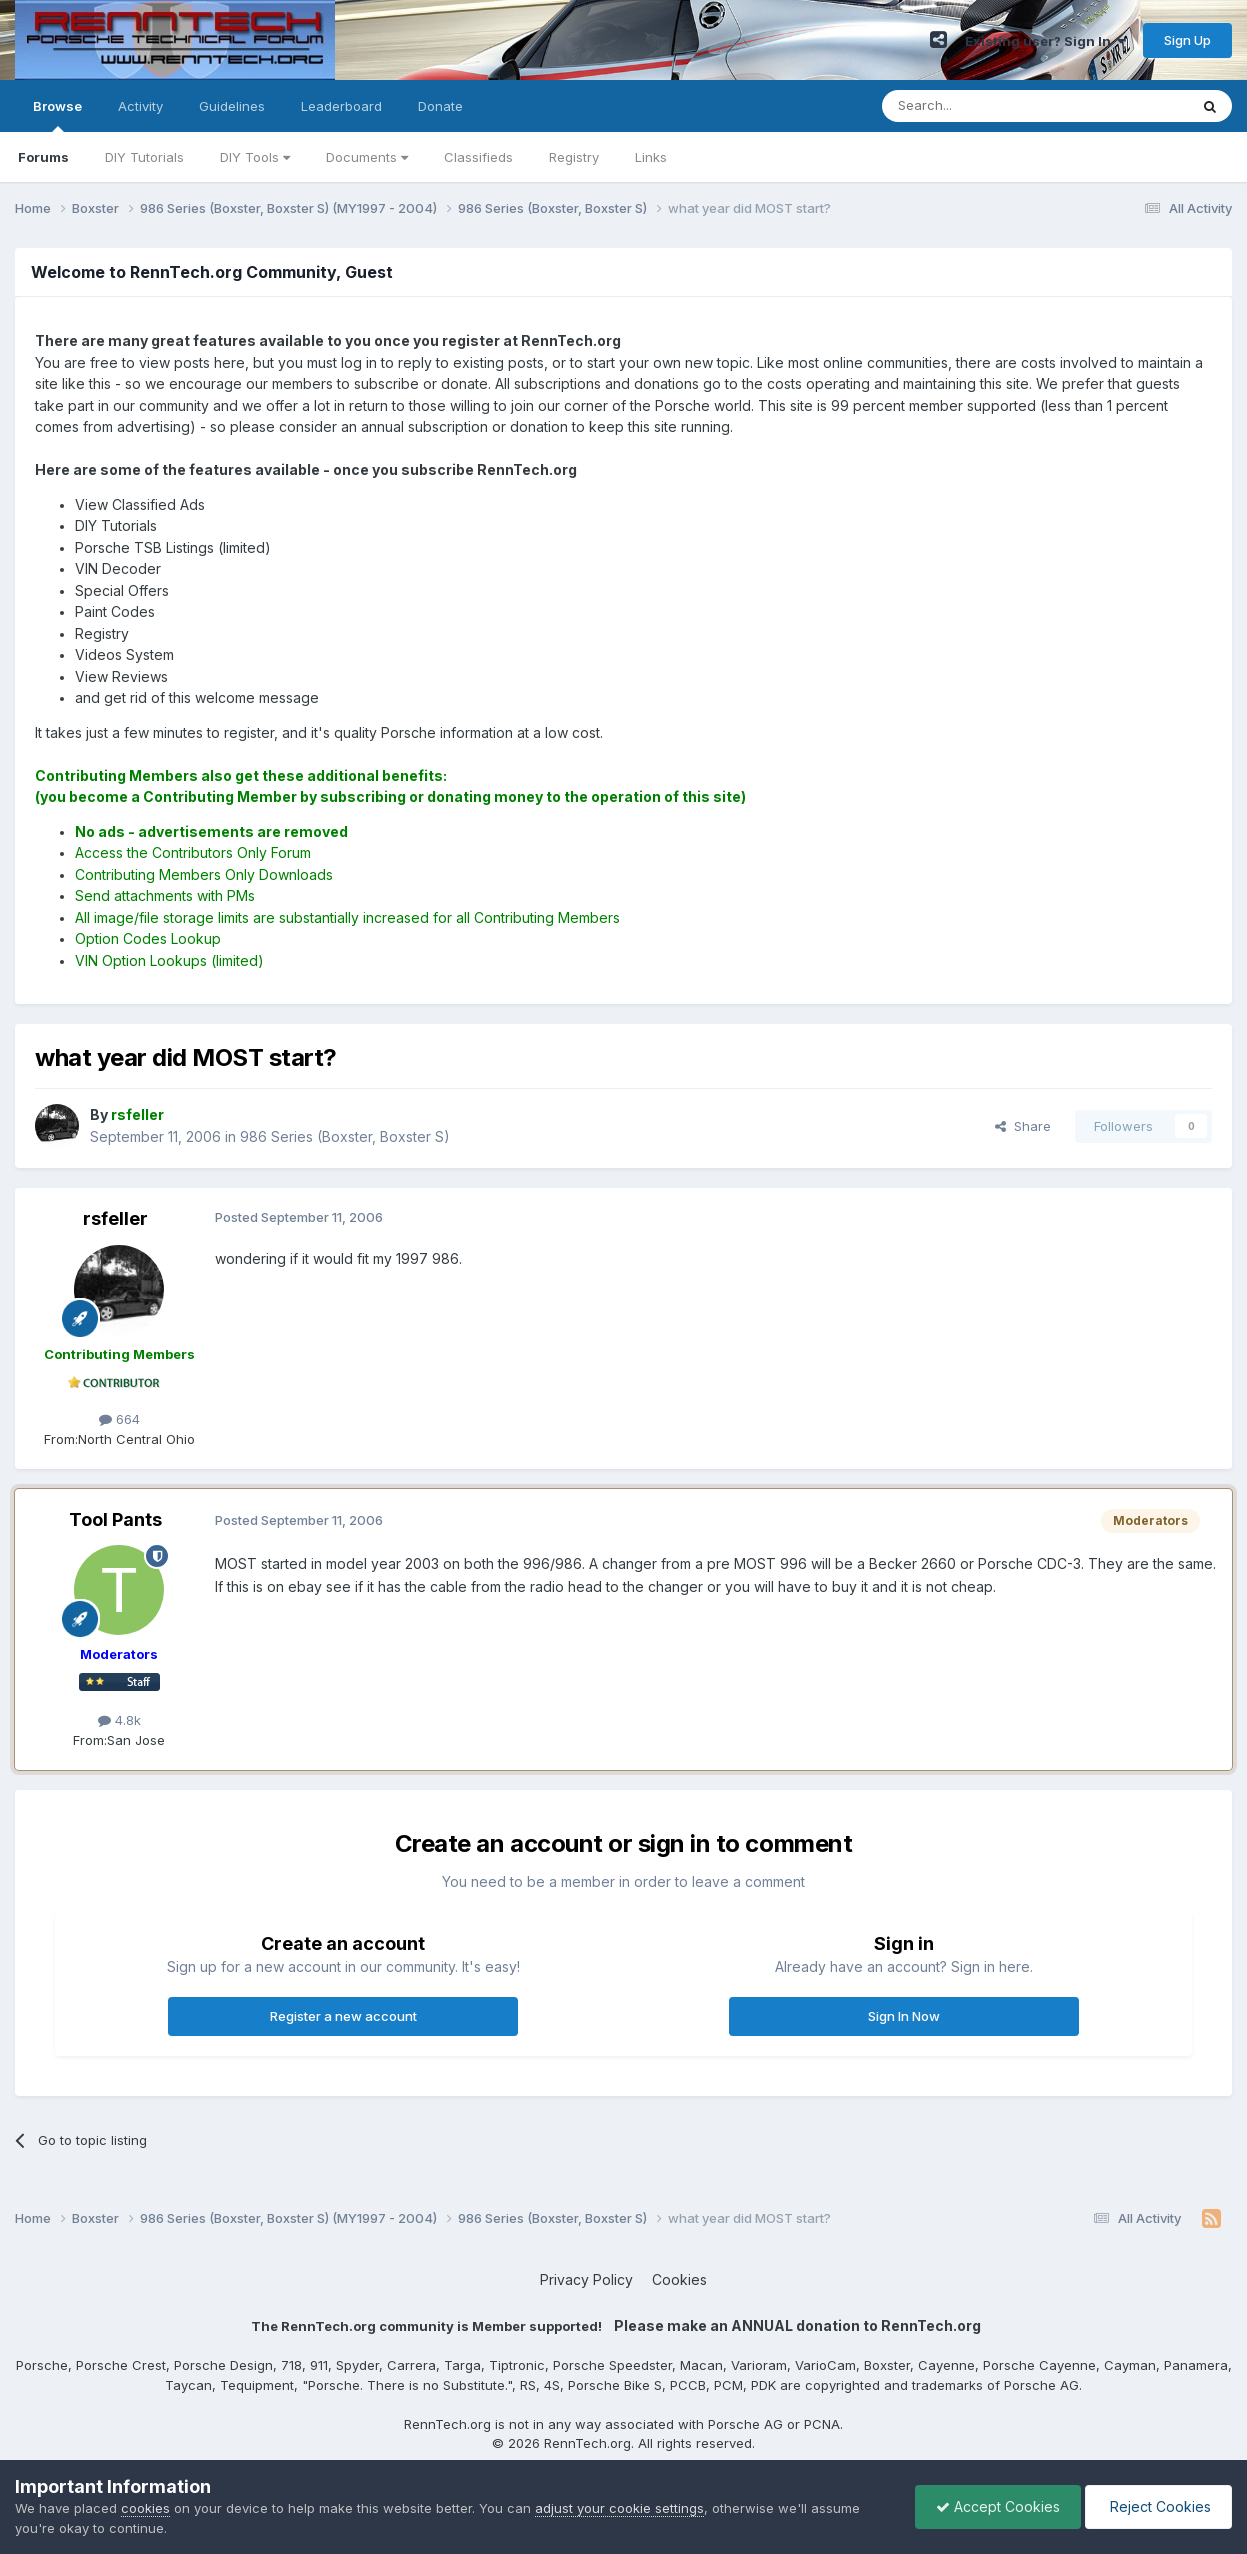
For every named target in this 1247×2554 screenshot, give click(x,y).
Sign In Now (904, 2016)
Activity (140, 106)
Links (651, 157)
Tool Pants (115, 1519)
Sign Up (1187, 40)
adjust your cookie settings (619, 2508)
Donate (440, 106)
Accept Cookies (998, 2506)
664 (119, 1419)
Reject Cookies (1158, 2506)
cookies (145, 2508)
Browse (57, 115)
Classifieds (478, 157)
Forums (43, 157)
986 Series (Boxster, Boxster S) (345, 1136)
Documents (367, 157)
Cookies (679, 2279)
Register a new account (343, 2016)
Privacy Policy (586, 2279)
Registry (574, 157)
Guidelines (232, 106)
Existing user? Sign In (1045, 41)
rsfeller (115, 1218)
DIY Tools (255, 157)
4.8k (119, 1720)
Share (1023, 1126)
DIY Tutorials (144, 157)
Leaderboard (341, 106)
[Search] (984, 106)
